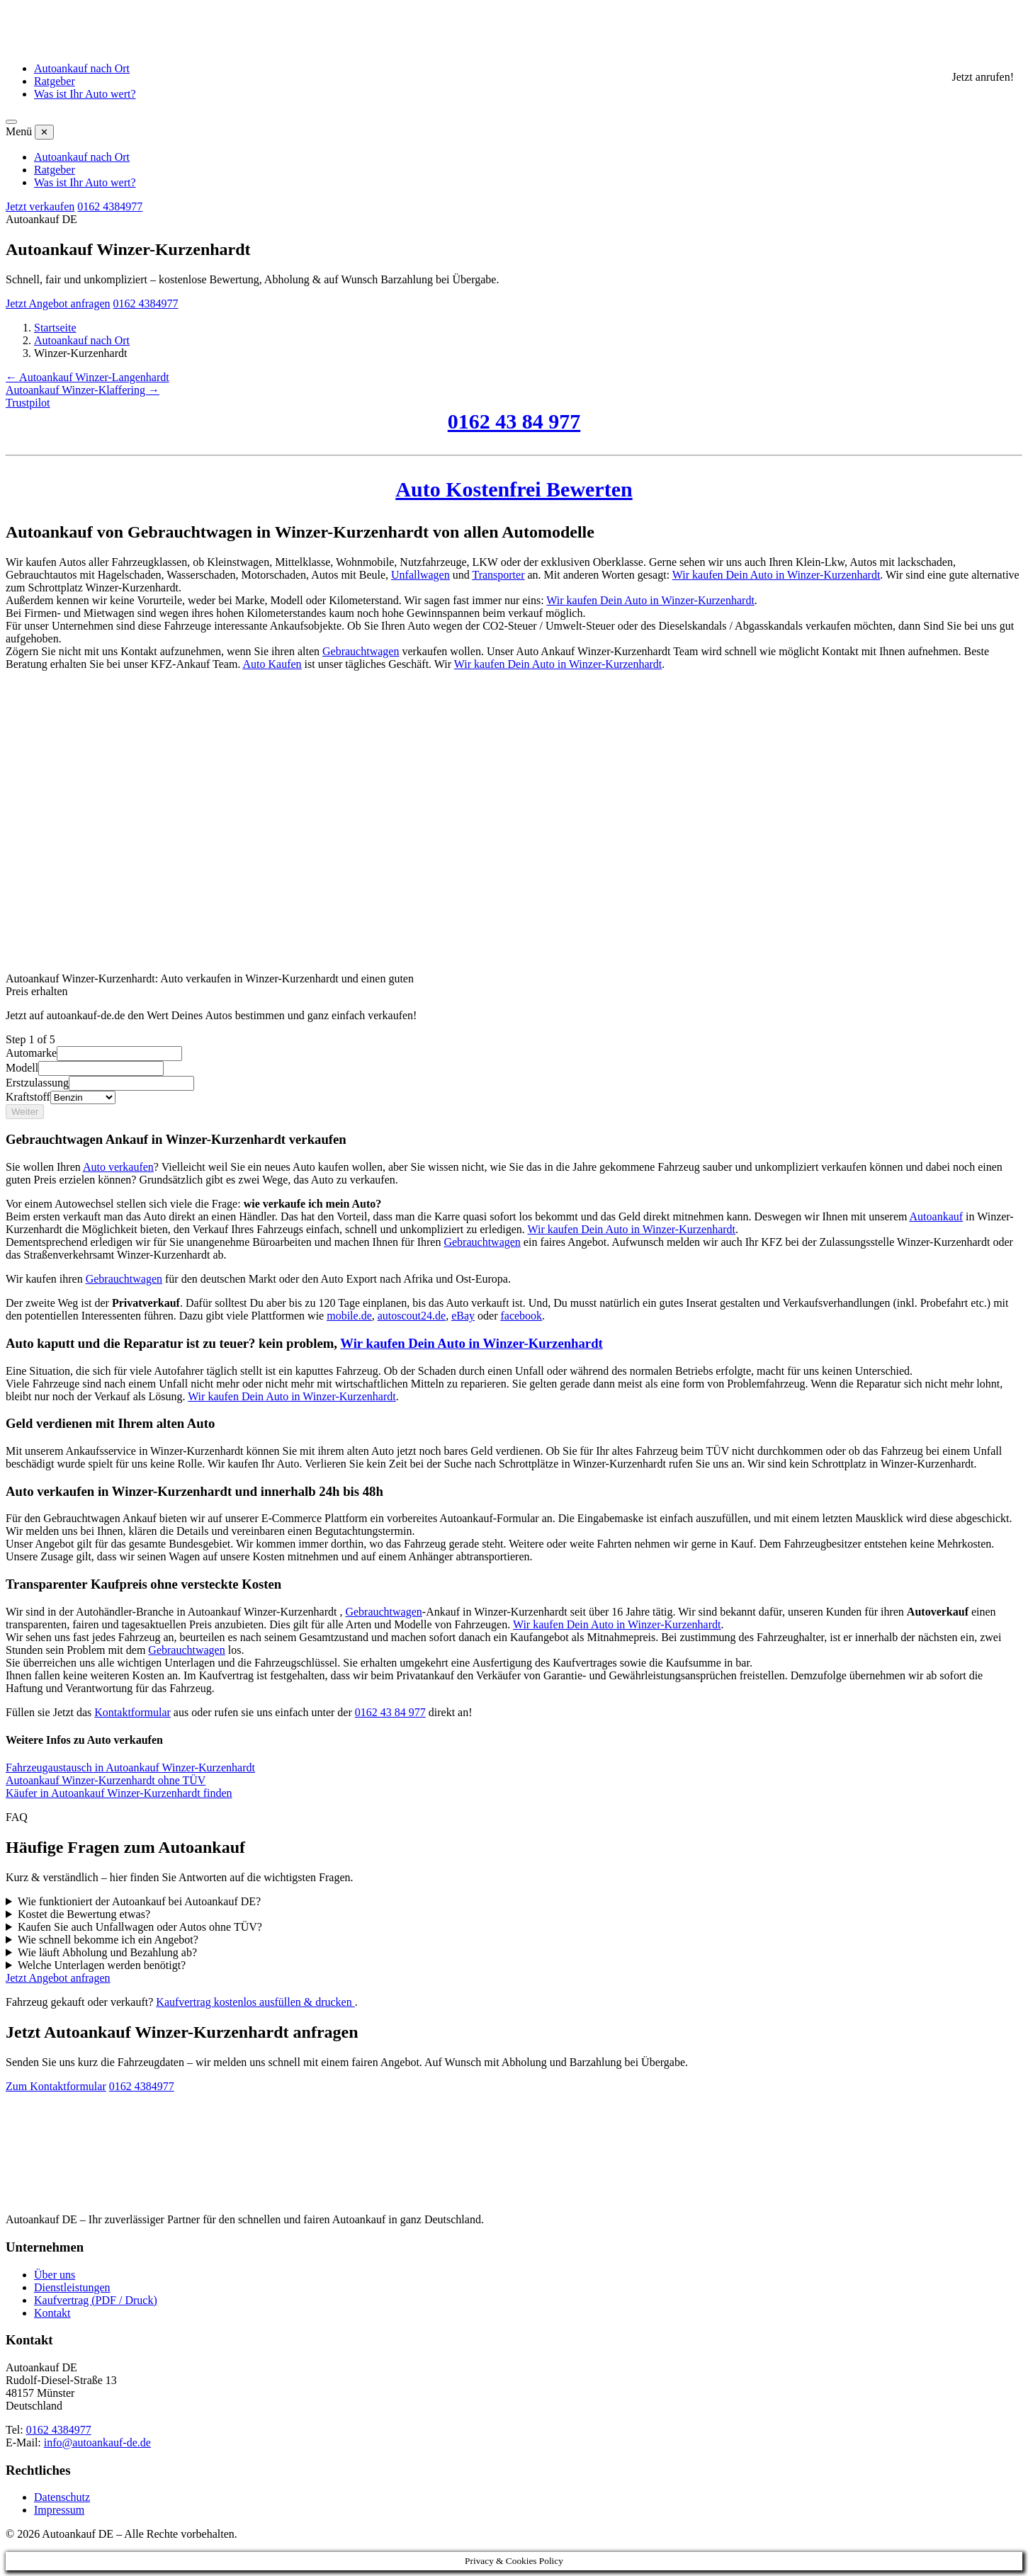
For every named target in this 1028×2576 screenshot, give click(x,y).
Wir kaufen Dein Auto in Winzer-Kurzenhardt (776, 575)
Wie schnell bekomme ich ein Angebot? (108, 1940)
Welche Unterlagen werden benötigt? (102, 1965)
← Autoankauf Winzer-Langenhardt (87, 377)
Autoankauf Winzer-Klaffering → (82, 390)
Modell (22, 1068)
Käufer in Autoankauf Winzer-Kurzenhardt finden (119, 1793)
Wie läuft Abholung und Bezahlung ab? (107, 1952)
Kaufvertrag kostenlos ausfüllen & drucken (255, 2002)
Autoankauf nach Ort (82, 68)
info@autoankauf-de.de (97, 2442)
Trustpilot (28, 403)
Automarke (31, 1053)
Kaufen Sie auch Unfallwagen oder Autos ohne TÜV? (140, 1927)
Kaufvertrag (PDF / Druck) (95, 2300)
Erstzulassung (37, 1083)
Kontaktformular (132, 1712)
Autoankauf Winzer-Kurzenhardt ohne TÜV (105, 1780)
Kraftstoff (28, 1097)
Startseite (55, 328)
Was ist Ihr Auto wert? (85, 94)
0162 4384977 (109, 206)
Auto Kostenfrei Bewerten (513, 489)
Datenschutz (62, 2497)
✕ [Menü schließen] (44, 132)
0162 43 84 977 (514, 421)
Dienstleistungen (72, 2287)
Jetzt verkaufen (40, 206)
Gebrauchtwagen (360, 651)
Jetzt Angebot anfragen (58, 303)
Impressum (59, 2510)
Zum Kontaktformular (56, 2086)
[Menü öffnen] (11, 122)
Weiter (24, 1111)
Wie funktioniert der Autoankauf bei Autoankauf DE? (139, 1901)
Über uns (54, 2275)
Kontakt (52, 2313)
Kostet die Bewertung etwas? (84, 1914)
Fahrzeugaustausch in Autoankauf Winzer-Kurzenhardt (130, 1767)
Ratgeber (54, 81)
